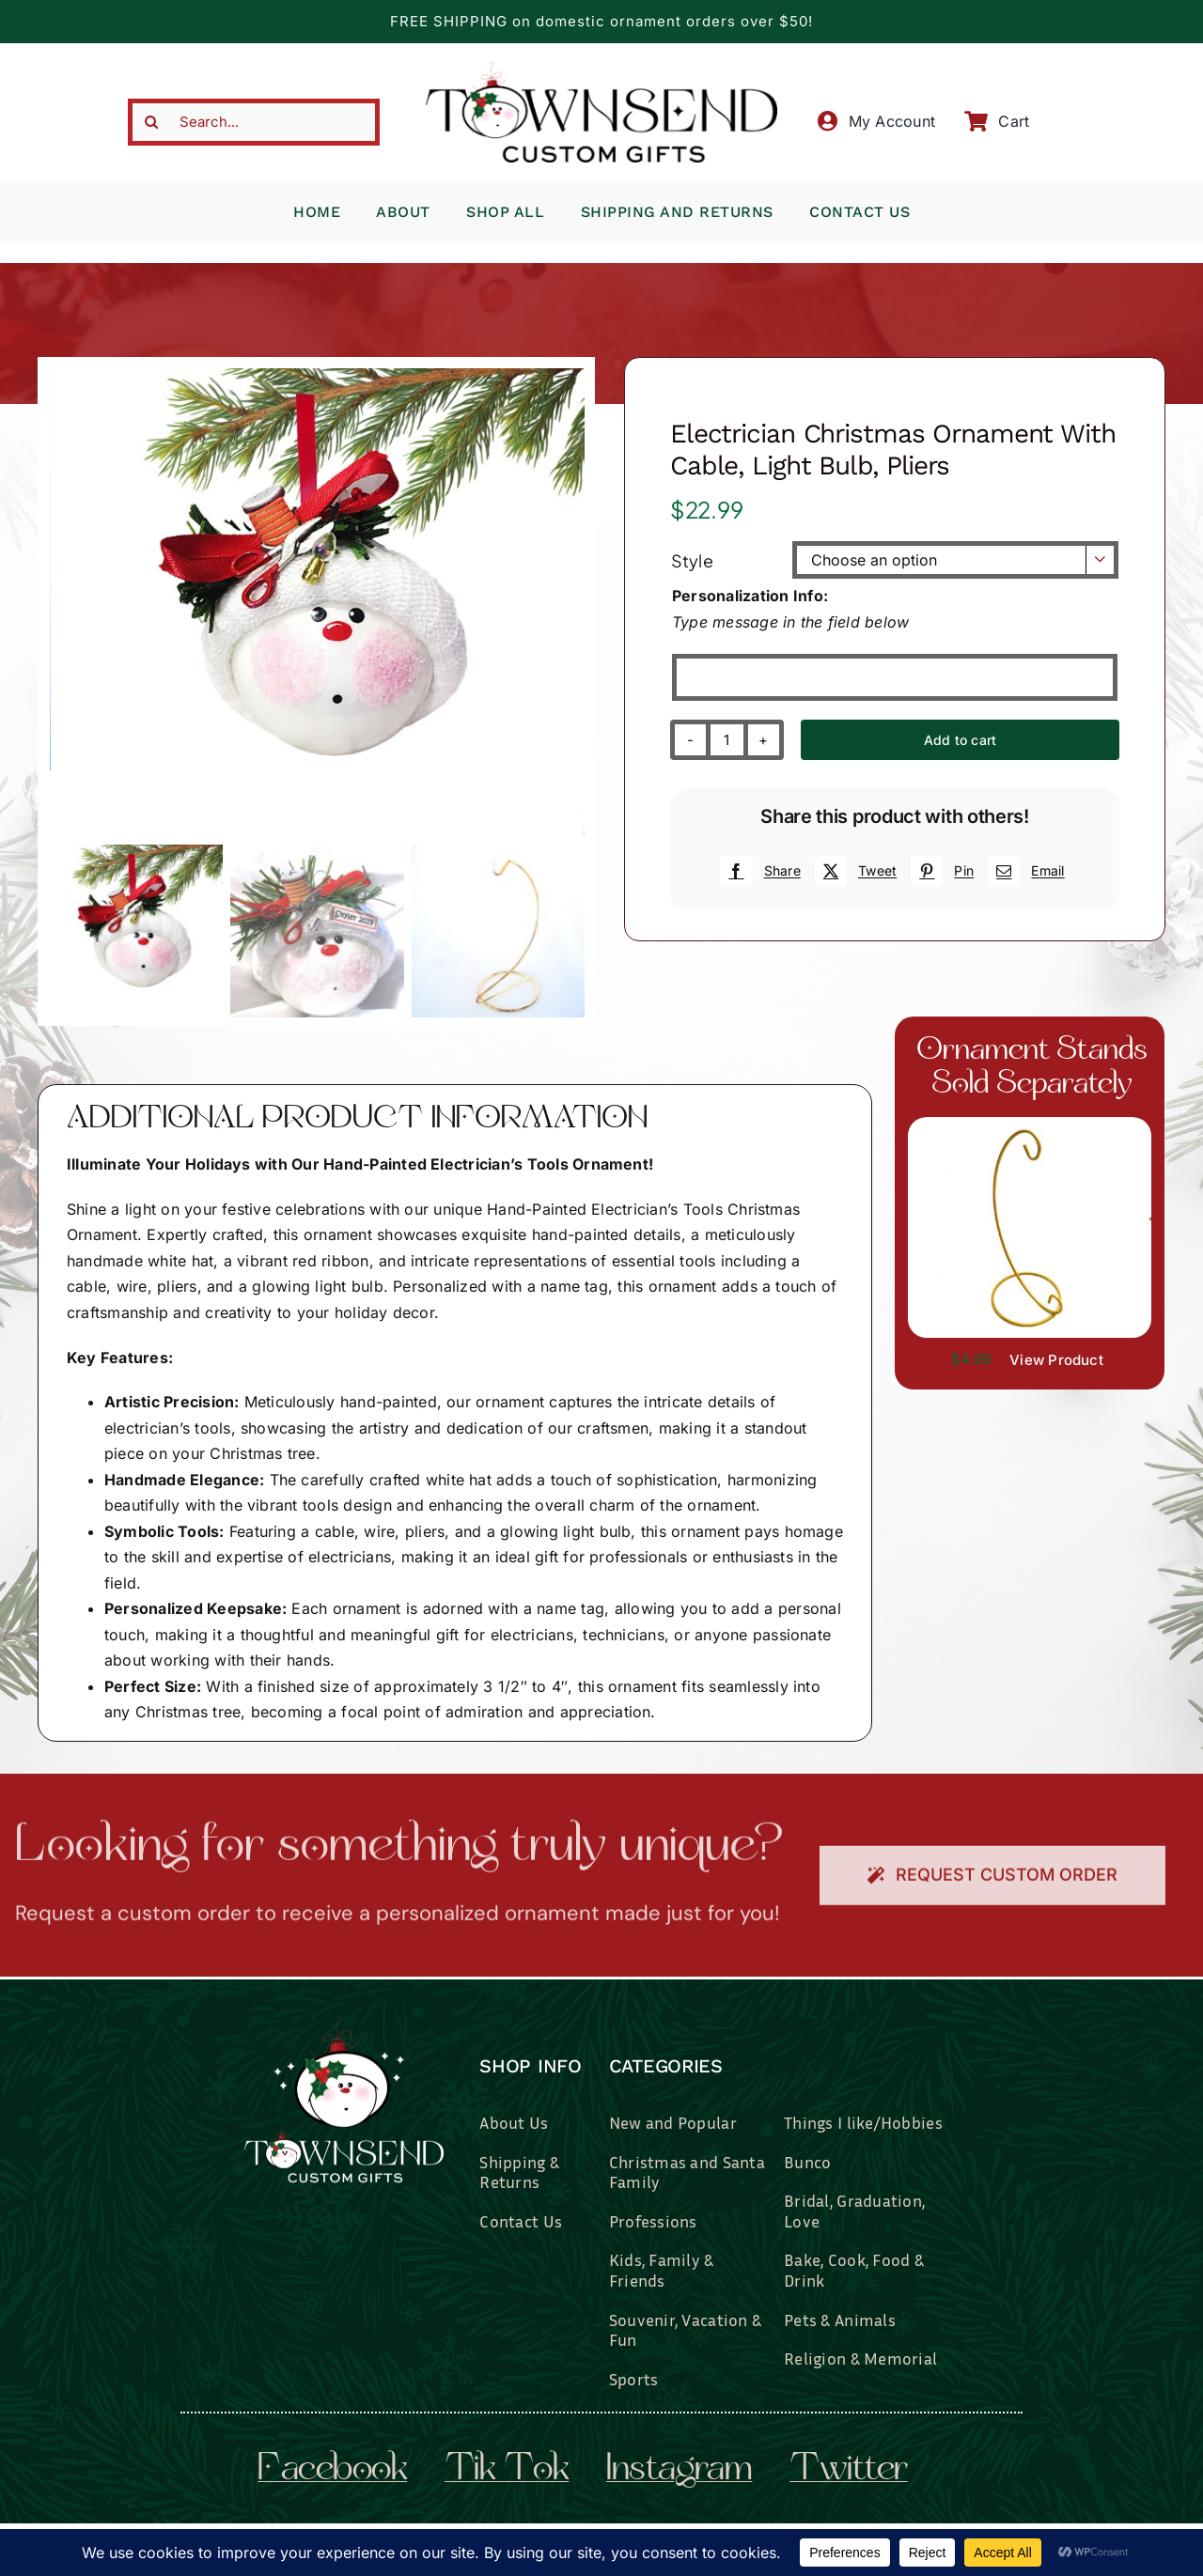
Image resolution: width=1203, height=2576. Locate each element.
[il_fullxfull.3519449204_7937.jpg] (1029, 1125)
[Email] (1023, 871)
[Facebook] (757, 871)
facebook (332, 2471)
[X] (853, 871)
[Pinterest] (940, 871)
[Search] (151, 122)
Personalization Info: (750, 595)
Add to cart (960, 740)
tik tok (507, 2471)
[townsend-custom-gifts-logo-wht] (344, 2023)
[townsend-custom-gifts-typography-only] (601, 69)
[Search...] (254, 122)
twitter (848, 2471)
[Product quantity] (727, 740)
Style (692, 560)
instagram (679, 2471)
